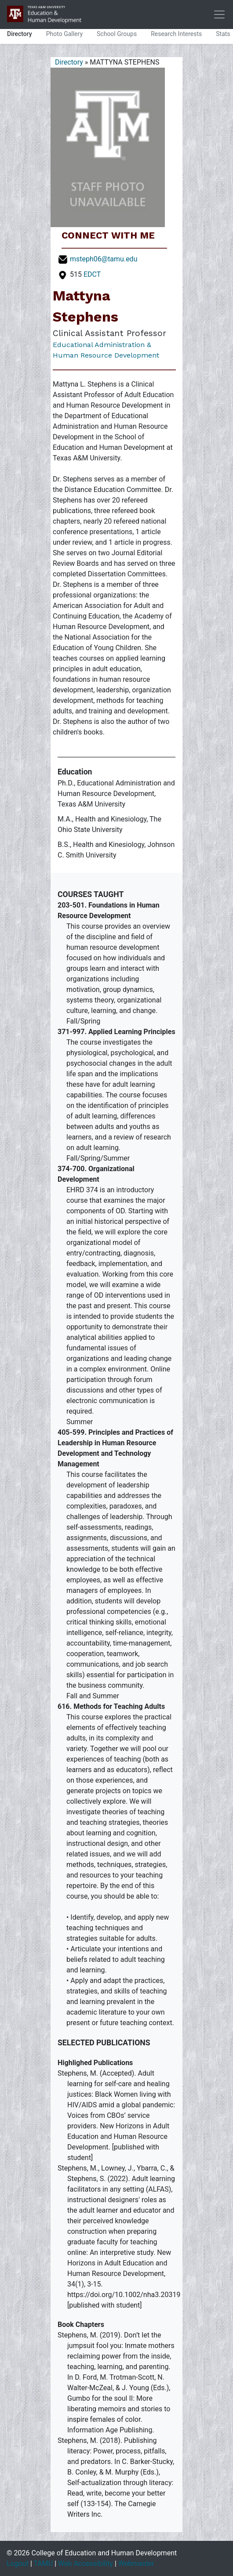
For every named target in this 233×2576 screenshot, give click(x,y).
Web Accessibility (85, 2563)
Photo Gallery (64, 33)
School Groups (117, 33)
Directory (19, 33)
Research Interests (176, 33)
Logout (18, 2563)
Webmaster (136, 2563)
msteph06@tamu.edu (104, 259)
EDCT (92, 274)
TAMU (43, 2563)
